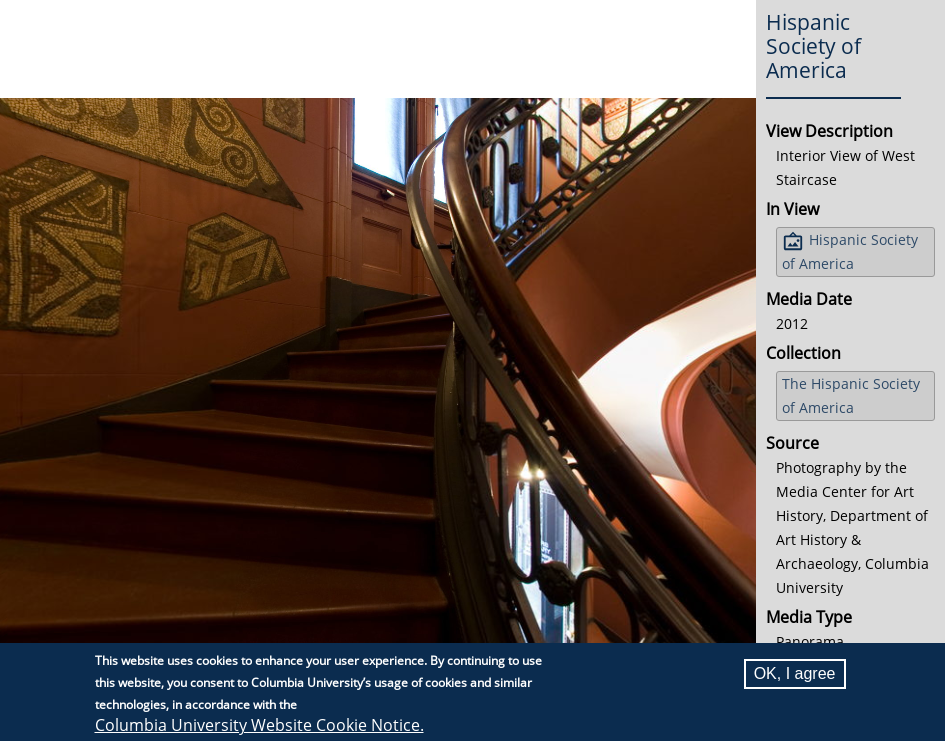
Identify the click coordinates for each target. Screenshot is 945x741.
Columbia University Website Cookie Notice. (259, 725)
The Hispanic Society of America (851, 395)
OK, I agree (795, 673)
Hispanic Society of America (850, 251)
